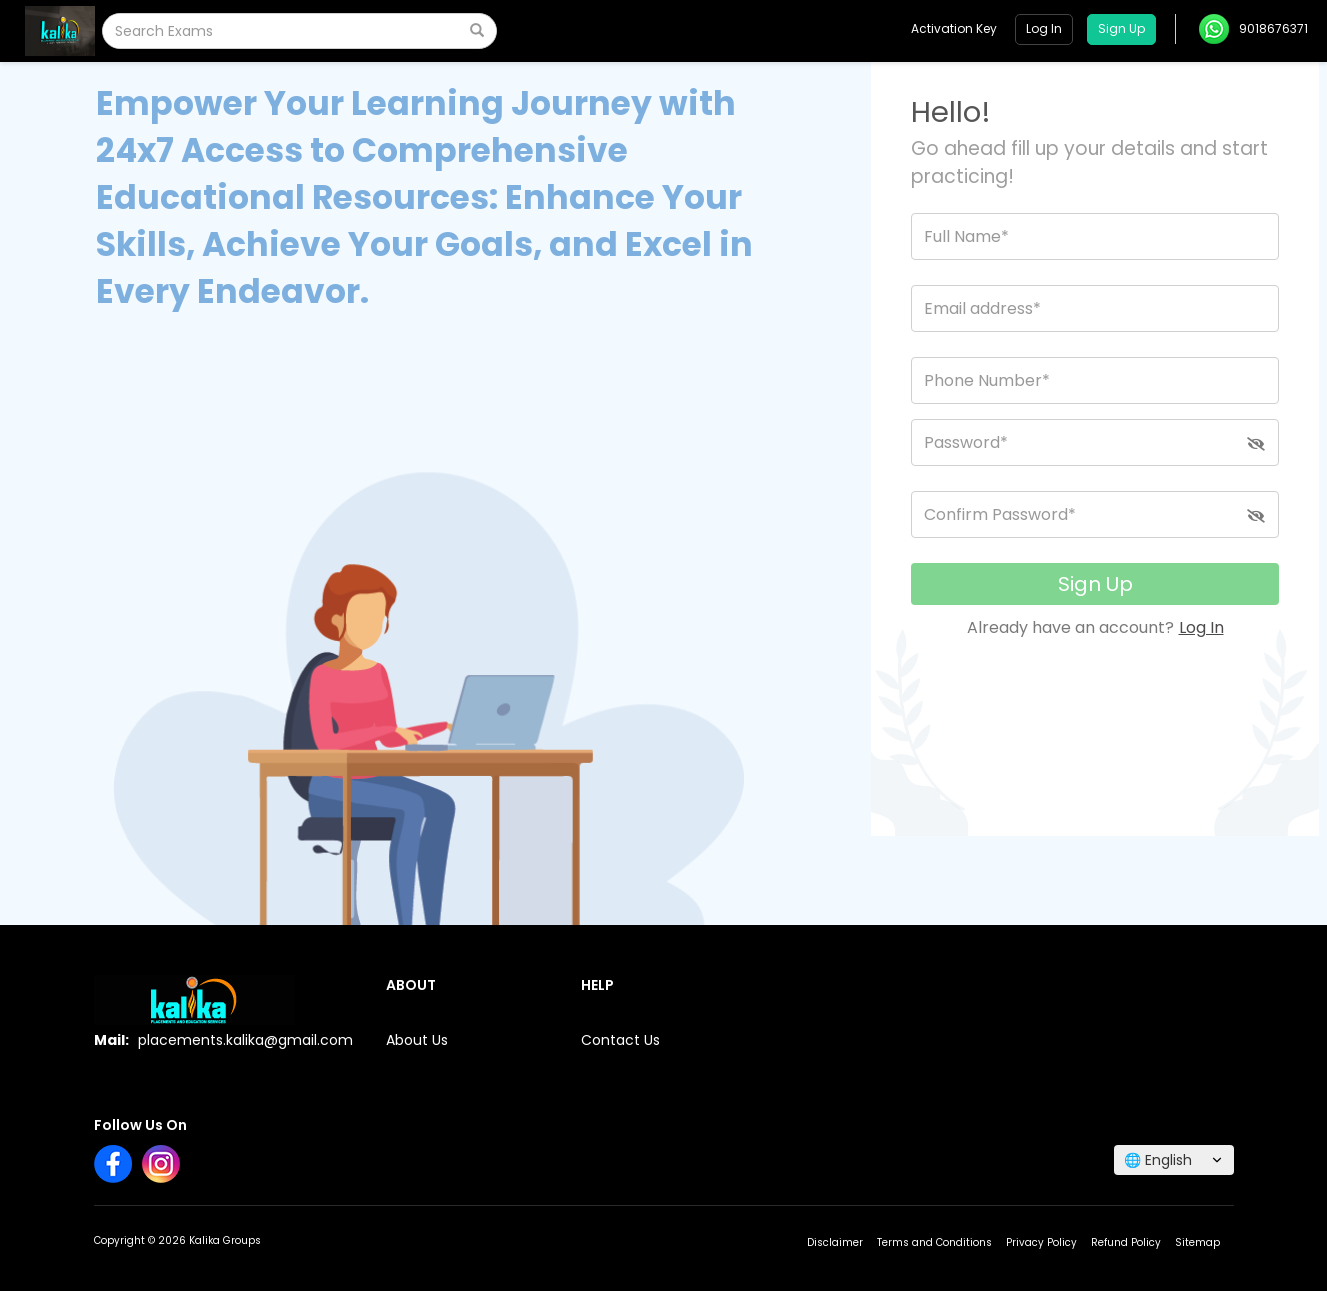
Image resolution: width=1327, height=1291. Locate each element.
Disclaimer (835, 1242)
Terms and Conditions (934, 1242)
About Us (417, 1040)
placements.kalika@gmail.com (245, 1040)
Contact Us (620, 1040)
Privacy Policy (1041, 1242)
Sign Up (1095, 584)
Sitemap (1197, 1242)
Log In (1201, 627)
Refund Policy (1126, 1242)
